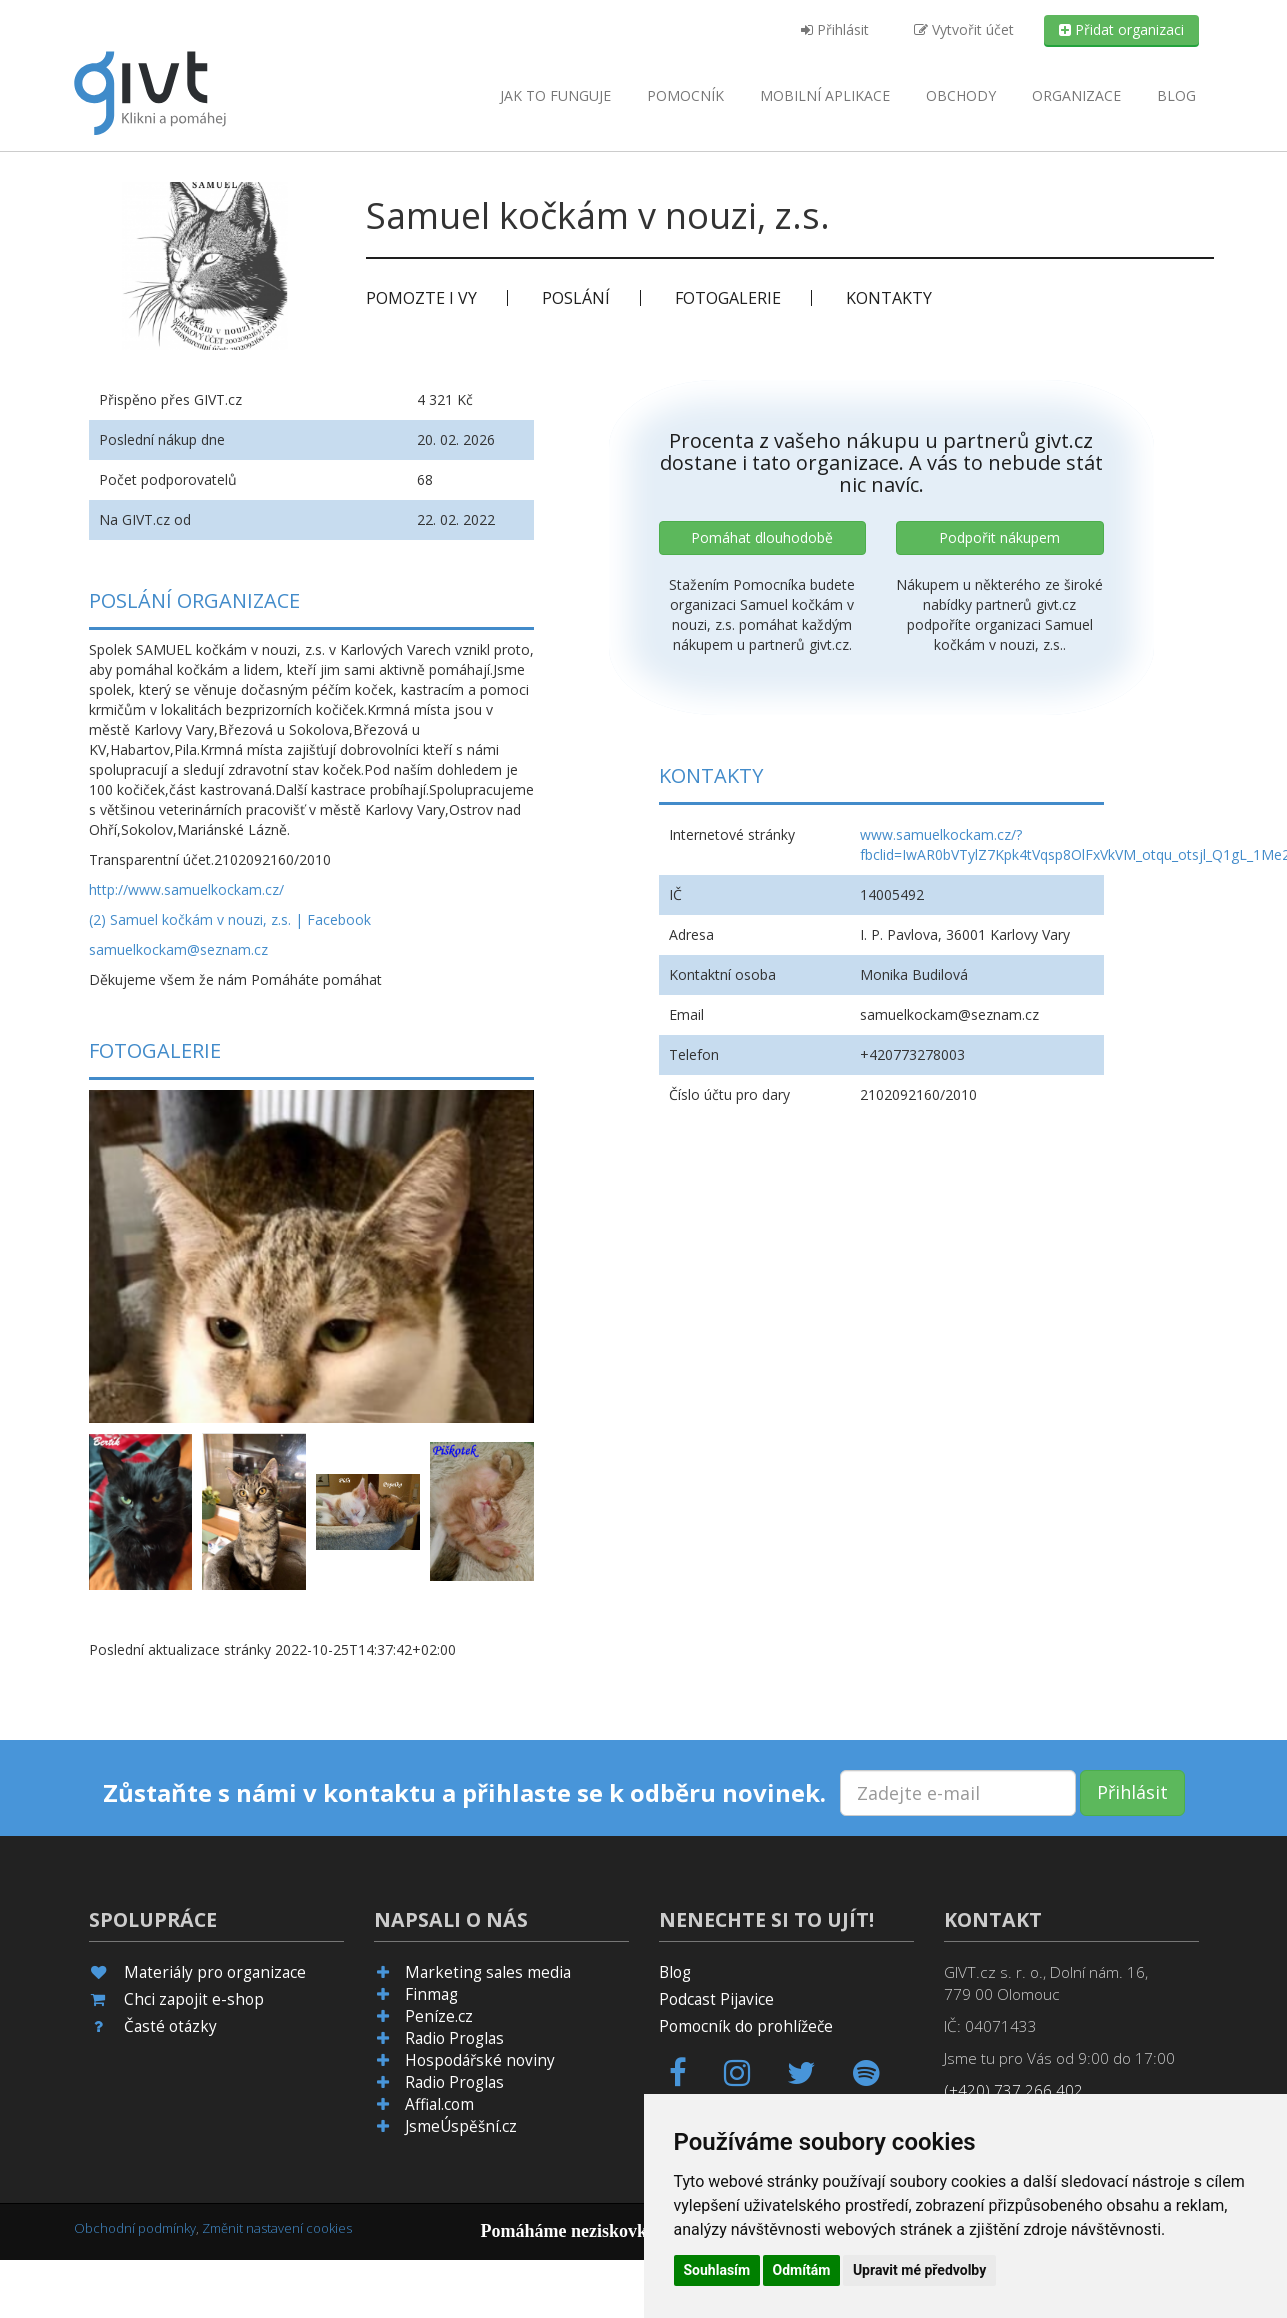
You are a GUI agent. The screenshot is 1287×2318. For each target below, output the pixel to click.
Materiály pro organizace (215, 1972)
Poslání (576, 298)
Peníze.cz (439, 2016)
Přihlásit (835, 29)
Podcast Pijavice (716, 1999)
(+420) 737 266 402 (1013, 2090)
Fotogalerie (728, 298)
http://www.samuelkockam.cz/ (186, 889)
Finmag (431, 1994)
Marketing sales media (488, 1972)
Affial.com (439, 2104)
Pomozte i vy (421, 298)
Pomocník (685, 95)
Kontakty (889, 298)
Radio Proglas (454, 2038)
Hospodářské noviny (480, 2060)
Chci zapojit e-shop (194, 1999)
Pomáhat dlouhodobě (762, 537)
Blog (1176, 95)
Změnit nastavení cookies (277, 2228)
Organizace (1076, 95)
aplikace (825, 95)
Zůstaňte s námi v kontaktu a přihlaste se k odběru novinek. (464, 1793)
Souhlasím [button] (717, 2270)
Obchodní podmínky (135, 2228)
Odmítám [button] (802, 2270)
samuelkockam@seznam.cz (178, 949)
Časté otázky (170, 2026)
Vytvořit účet (964, 29)
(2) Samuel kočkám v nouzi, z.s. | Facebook (230, 919)
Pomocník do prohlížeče (746, 2026)
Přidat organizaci (1121, 29)
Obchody (961, 95)
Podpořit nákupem (999, 537)
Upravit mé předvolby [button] (919, 2270)
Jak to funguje (555, 95)
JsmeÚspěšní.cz (461, 2126)
